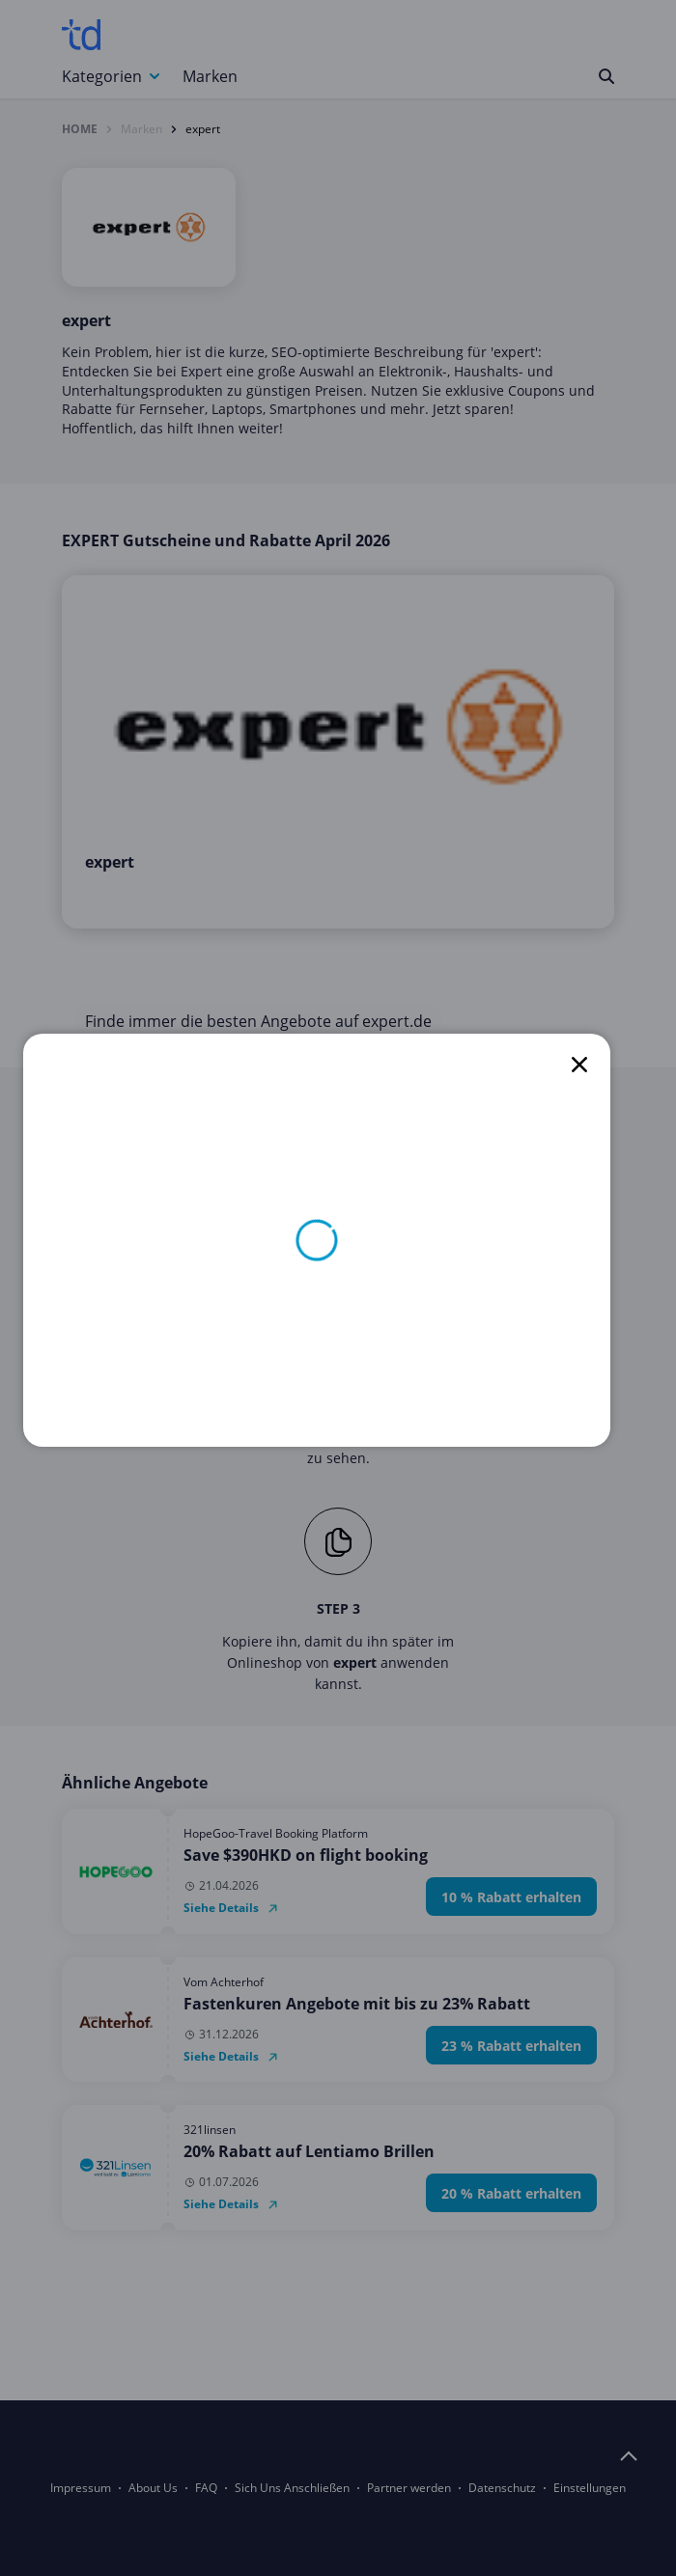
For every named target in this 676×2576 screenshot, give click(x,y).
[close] (579, 1064)
